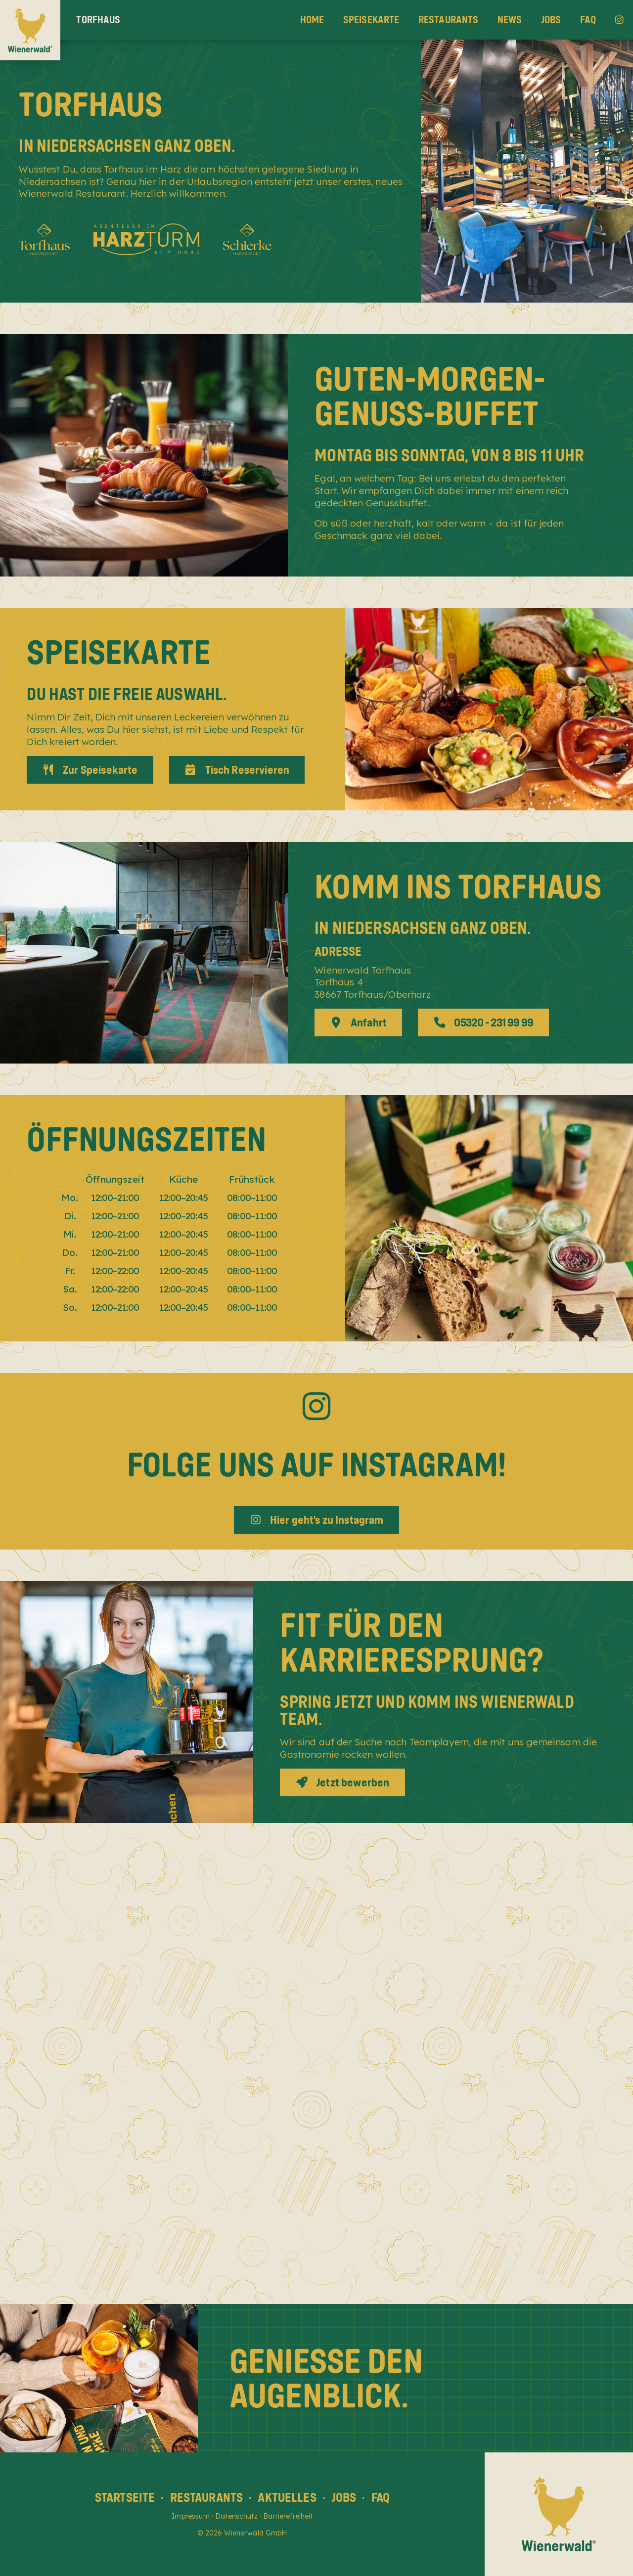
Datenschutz (236, 2516)
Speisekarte (371, 19)
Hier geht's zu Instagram (316, 1520)
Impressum (190, 2516)
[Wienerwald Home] (30, 30)
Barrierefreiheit (288, 2516)
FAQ (588, 19)
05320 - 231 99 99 (484, 1022)
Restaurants (448, 19)
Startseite (125, 2497)
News (509, 19)
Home (312, 19)
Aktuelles (287, 2497)
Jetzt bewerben (343, 1782)
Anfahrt (358, 1022)
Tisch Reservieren (236, 770)
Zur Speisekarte (90, 770)
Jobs (551, 19)
